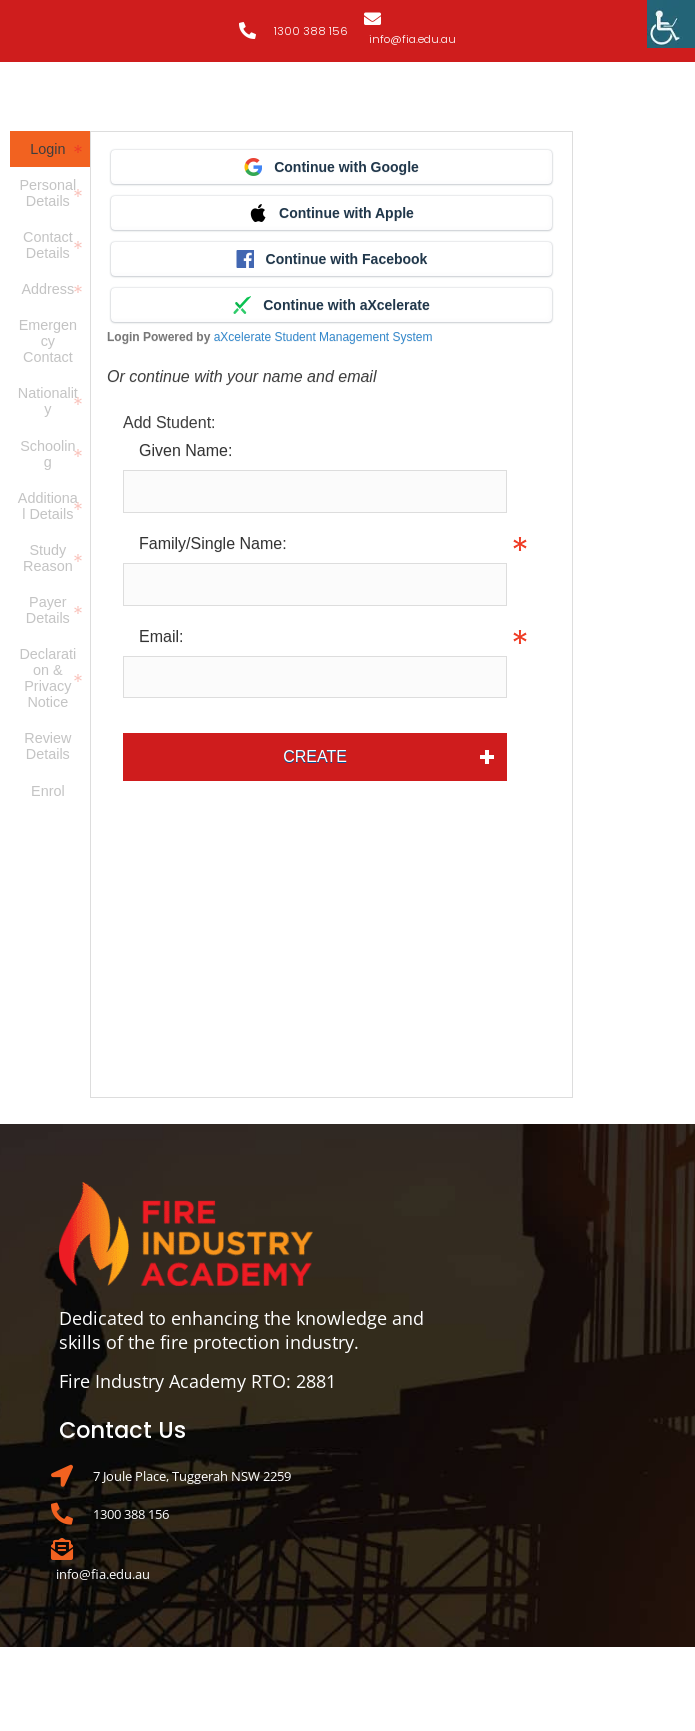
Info (521, 584)
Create (315, 756)
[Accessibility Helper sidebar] (671, 24)
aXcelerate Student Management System (323, 337)
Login (47, 149)
